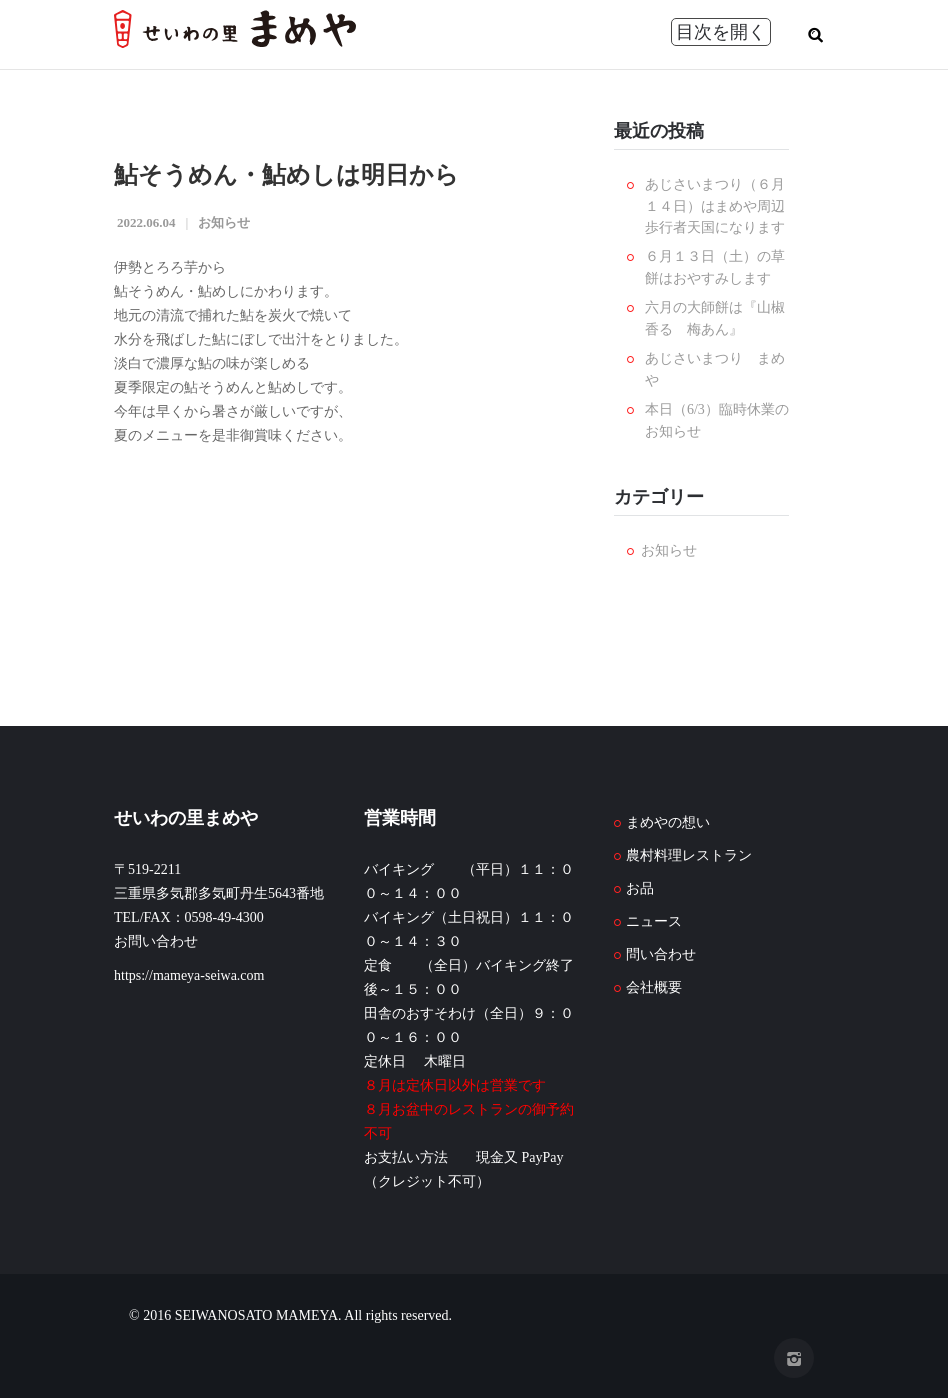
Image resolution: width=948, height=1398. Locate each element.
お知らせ (224, 222)
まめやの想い (668, 822)
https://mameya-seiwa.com (189, 975)
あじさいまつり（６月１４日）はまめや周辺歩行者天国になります (715, 206)
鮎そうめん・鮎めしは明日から (286, 175)
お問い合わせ (156, 941)
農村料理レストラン (689, 855)
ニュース (654, 921)
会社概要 (654, 987)
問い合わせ (661, 954)
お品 (640, 888)
